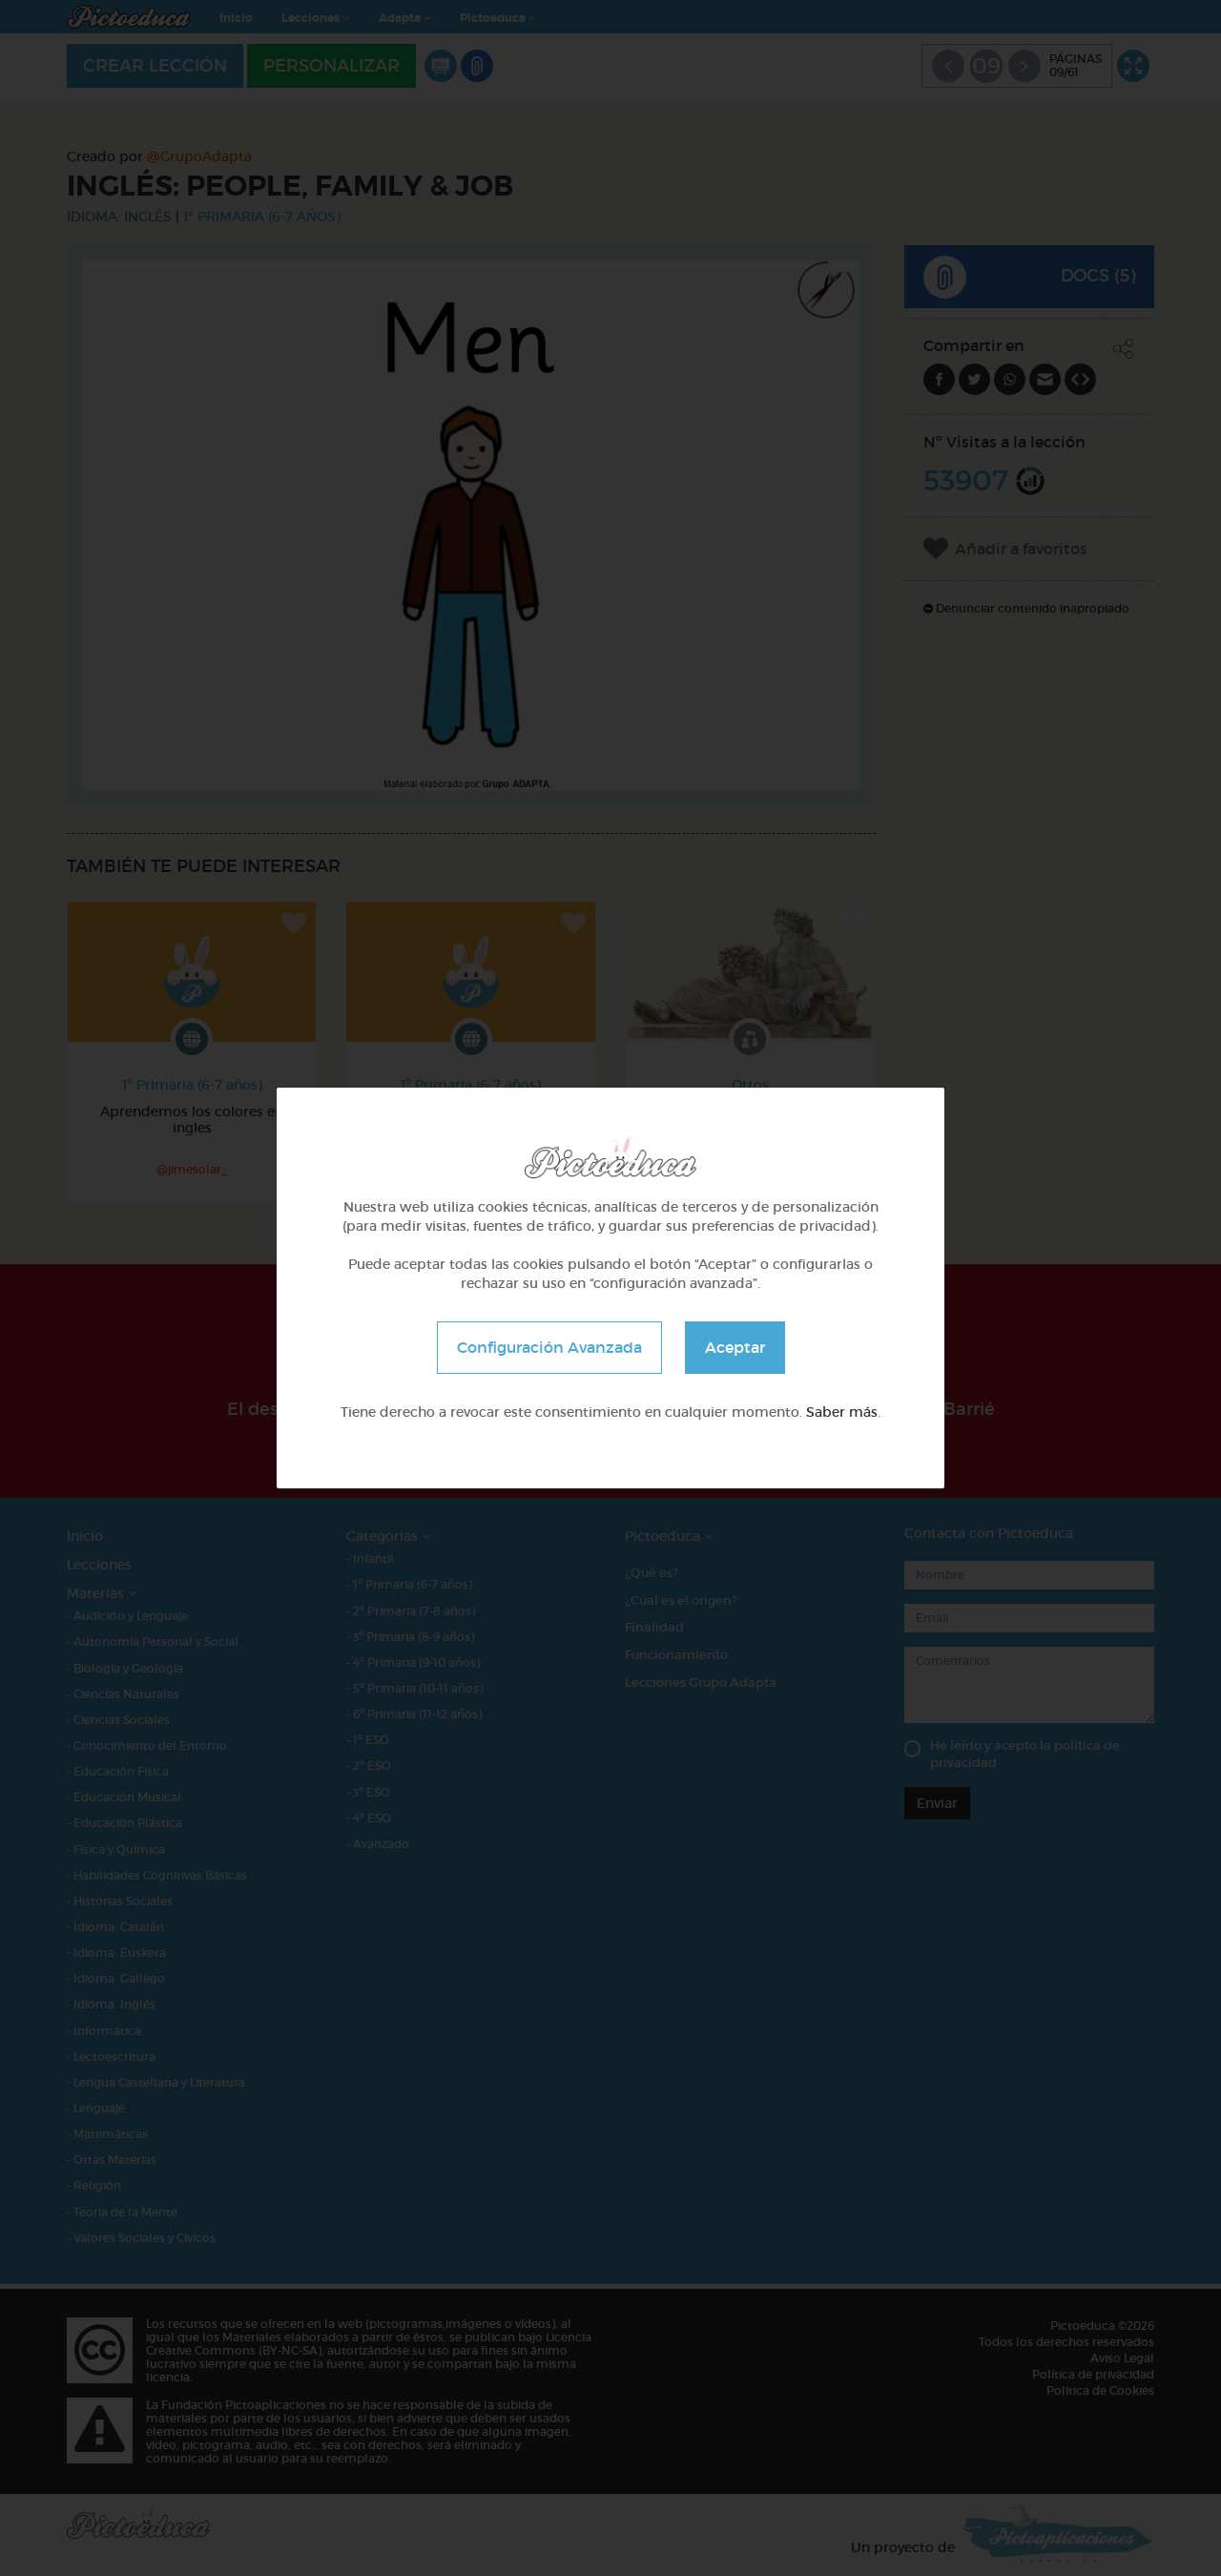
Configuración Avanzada (549, 1347)
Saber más (842, 1412)
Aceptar (735, 1347)
